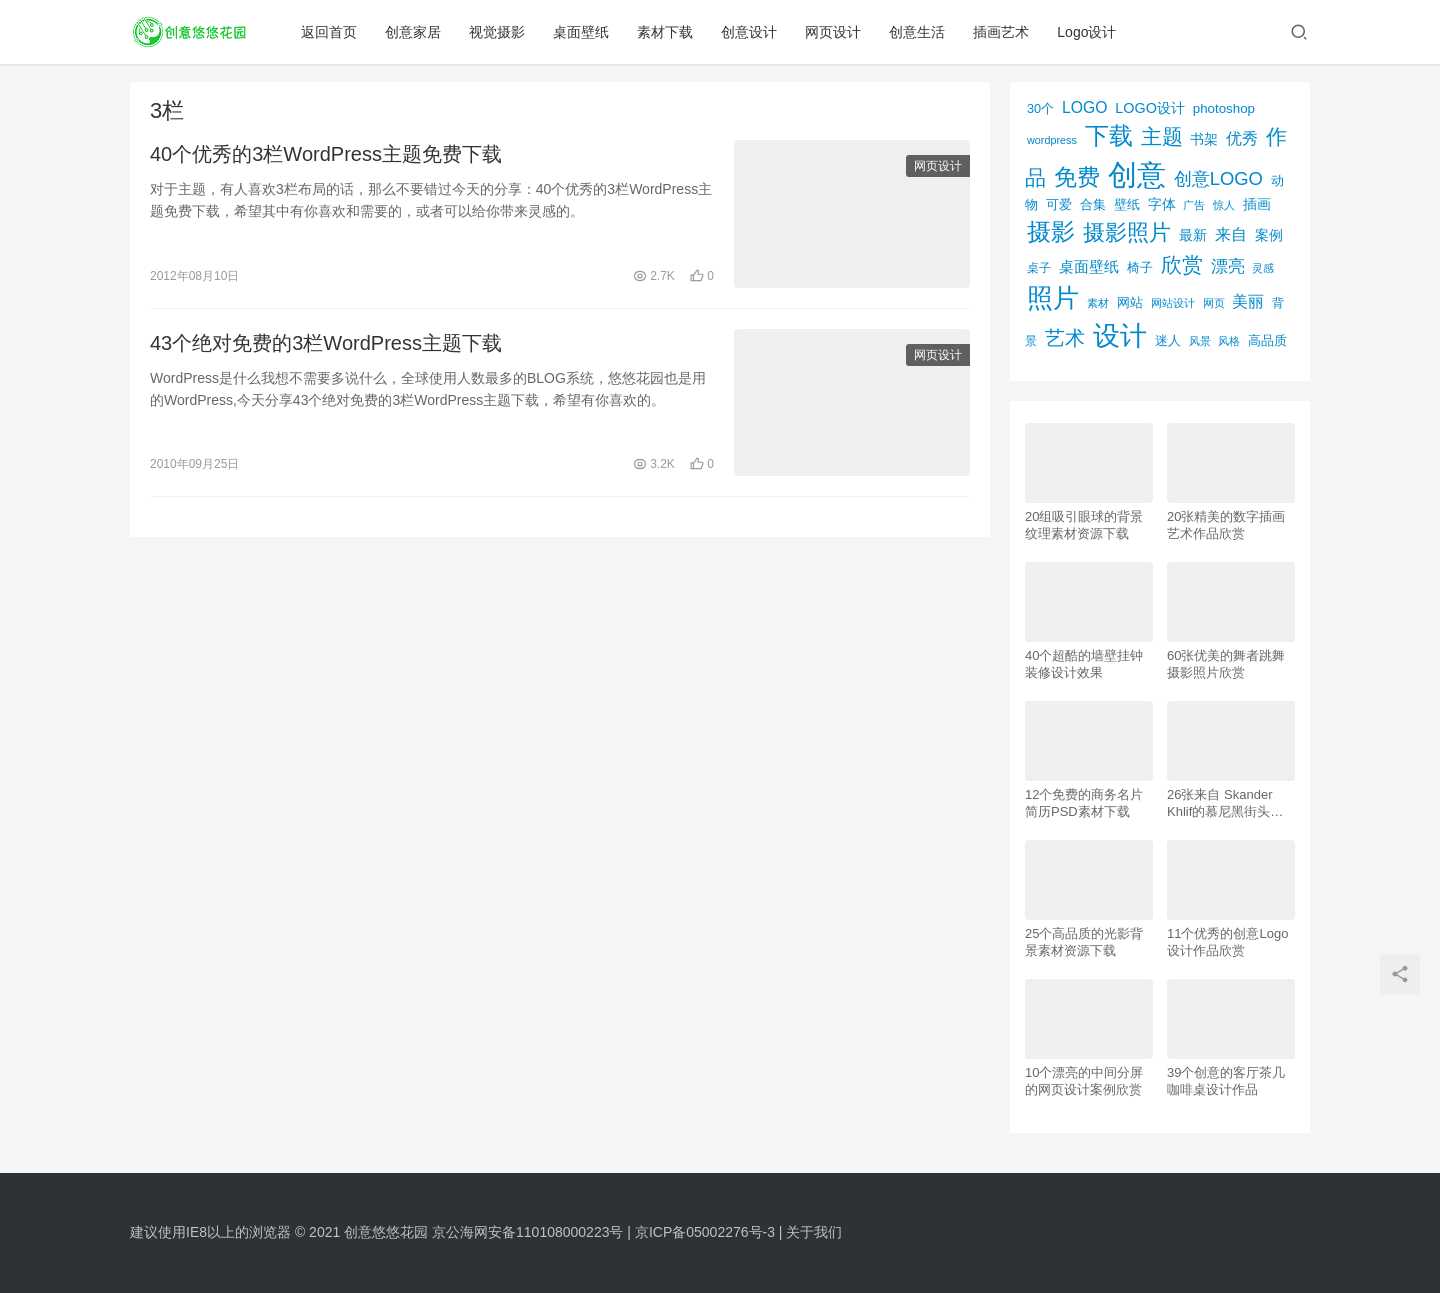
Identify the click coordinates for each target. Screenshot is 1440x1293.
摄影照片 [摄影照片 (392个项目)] (1127, 232)
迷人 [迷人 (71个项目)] (1168, 341)
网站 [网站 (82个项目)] (1130, 302)
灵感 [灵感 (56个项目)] (1263, 268)
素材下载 (665, 32)
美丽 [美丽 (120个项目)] (1248, 301)
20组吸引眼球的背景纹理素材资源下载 (1084, 525)
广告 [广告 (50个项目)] (1194, 205)
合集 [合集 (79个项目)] (1093, 204)
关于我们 (814, 1232)
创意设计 (749, 32)
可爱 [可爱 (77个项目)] (1059, 204)
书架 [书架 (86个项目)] (1204, 139)
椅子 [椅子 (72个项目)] (1140, 268)
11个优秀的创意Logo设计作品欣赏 (1227, 942)
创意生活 (917, 32)
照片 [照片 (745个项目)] (1053, 298)
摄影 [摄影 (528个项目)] (1051, 231)
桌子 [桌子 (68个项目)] (1039, 268)
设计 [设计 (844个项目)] (1120, 336)
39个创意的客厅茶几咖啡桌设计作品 (1226, 1081)
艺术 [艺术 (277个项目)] (1065, 338)
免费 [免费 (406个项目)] (1077, 177)
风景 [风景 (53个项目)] (1200, 341)
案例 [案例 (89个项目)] (1269, 235)
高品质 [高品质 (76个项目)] (1267, 340)
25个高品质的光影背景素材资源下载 (1084, 942)
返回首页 (329, 32)
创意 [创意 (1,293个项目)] (1137, 174)
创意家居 (413, 32)
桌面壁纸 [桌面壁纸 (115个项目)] (1089, 266)
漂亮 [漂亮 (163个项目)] (1228, 266)
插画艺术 (1001, 32)
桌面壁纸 (581, 32)
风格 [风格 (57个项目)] (1229, 341)
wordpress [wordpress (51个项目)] (1052, 140)
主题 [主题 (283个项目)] (1162, 136)
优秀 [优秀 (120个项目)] (1242, 138)
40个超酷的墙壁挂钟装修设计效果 (1084, 664)
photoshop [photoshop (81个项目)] (1224, 108)
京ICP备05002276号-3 (705, 1232)
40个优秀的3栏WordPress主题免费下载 (326, 154)
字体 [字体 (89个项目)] (1162, 204)
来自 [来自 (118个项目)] (1231, 234)
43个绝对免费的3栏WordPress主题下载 (326, 343)
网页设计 (833, 32)
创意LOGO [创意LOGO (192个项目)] (1218, 178)
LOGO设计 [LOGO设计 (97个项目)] (1150, 108)
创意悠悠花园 (386, 1232)
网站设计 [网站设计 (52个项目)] (1173, 303)
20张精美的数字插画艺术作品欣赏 (1226, 525)
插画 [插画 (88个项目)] (1257, 204)
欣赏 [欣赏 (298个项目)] (1182, 264)
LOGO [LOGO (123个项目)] (1084, 107)
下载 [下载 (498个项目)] (1109, 135)
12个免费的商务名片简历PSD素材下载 (1084, 803)
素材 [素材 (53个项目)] (1098, 303)
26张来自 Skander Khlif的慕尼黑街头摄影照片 (1225, 803)
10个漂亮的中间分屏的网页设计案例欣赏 (1084, 1081)
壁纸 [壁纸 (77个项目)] (1127, 204)
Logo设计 (1086, 32)
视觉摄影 (497, 32)
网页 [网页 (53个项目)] (1214, 303)
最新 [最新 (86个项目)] (1193, 235)
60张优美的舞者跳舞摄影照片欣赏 (1226, 664)
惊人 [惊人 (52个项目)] (1224, 205)
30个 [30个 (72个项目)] (1040, 109)
